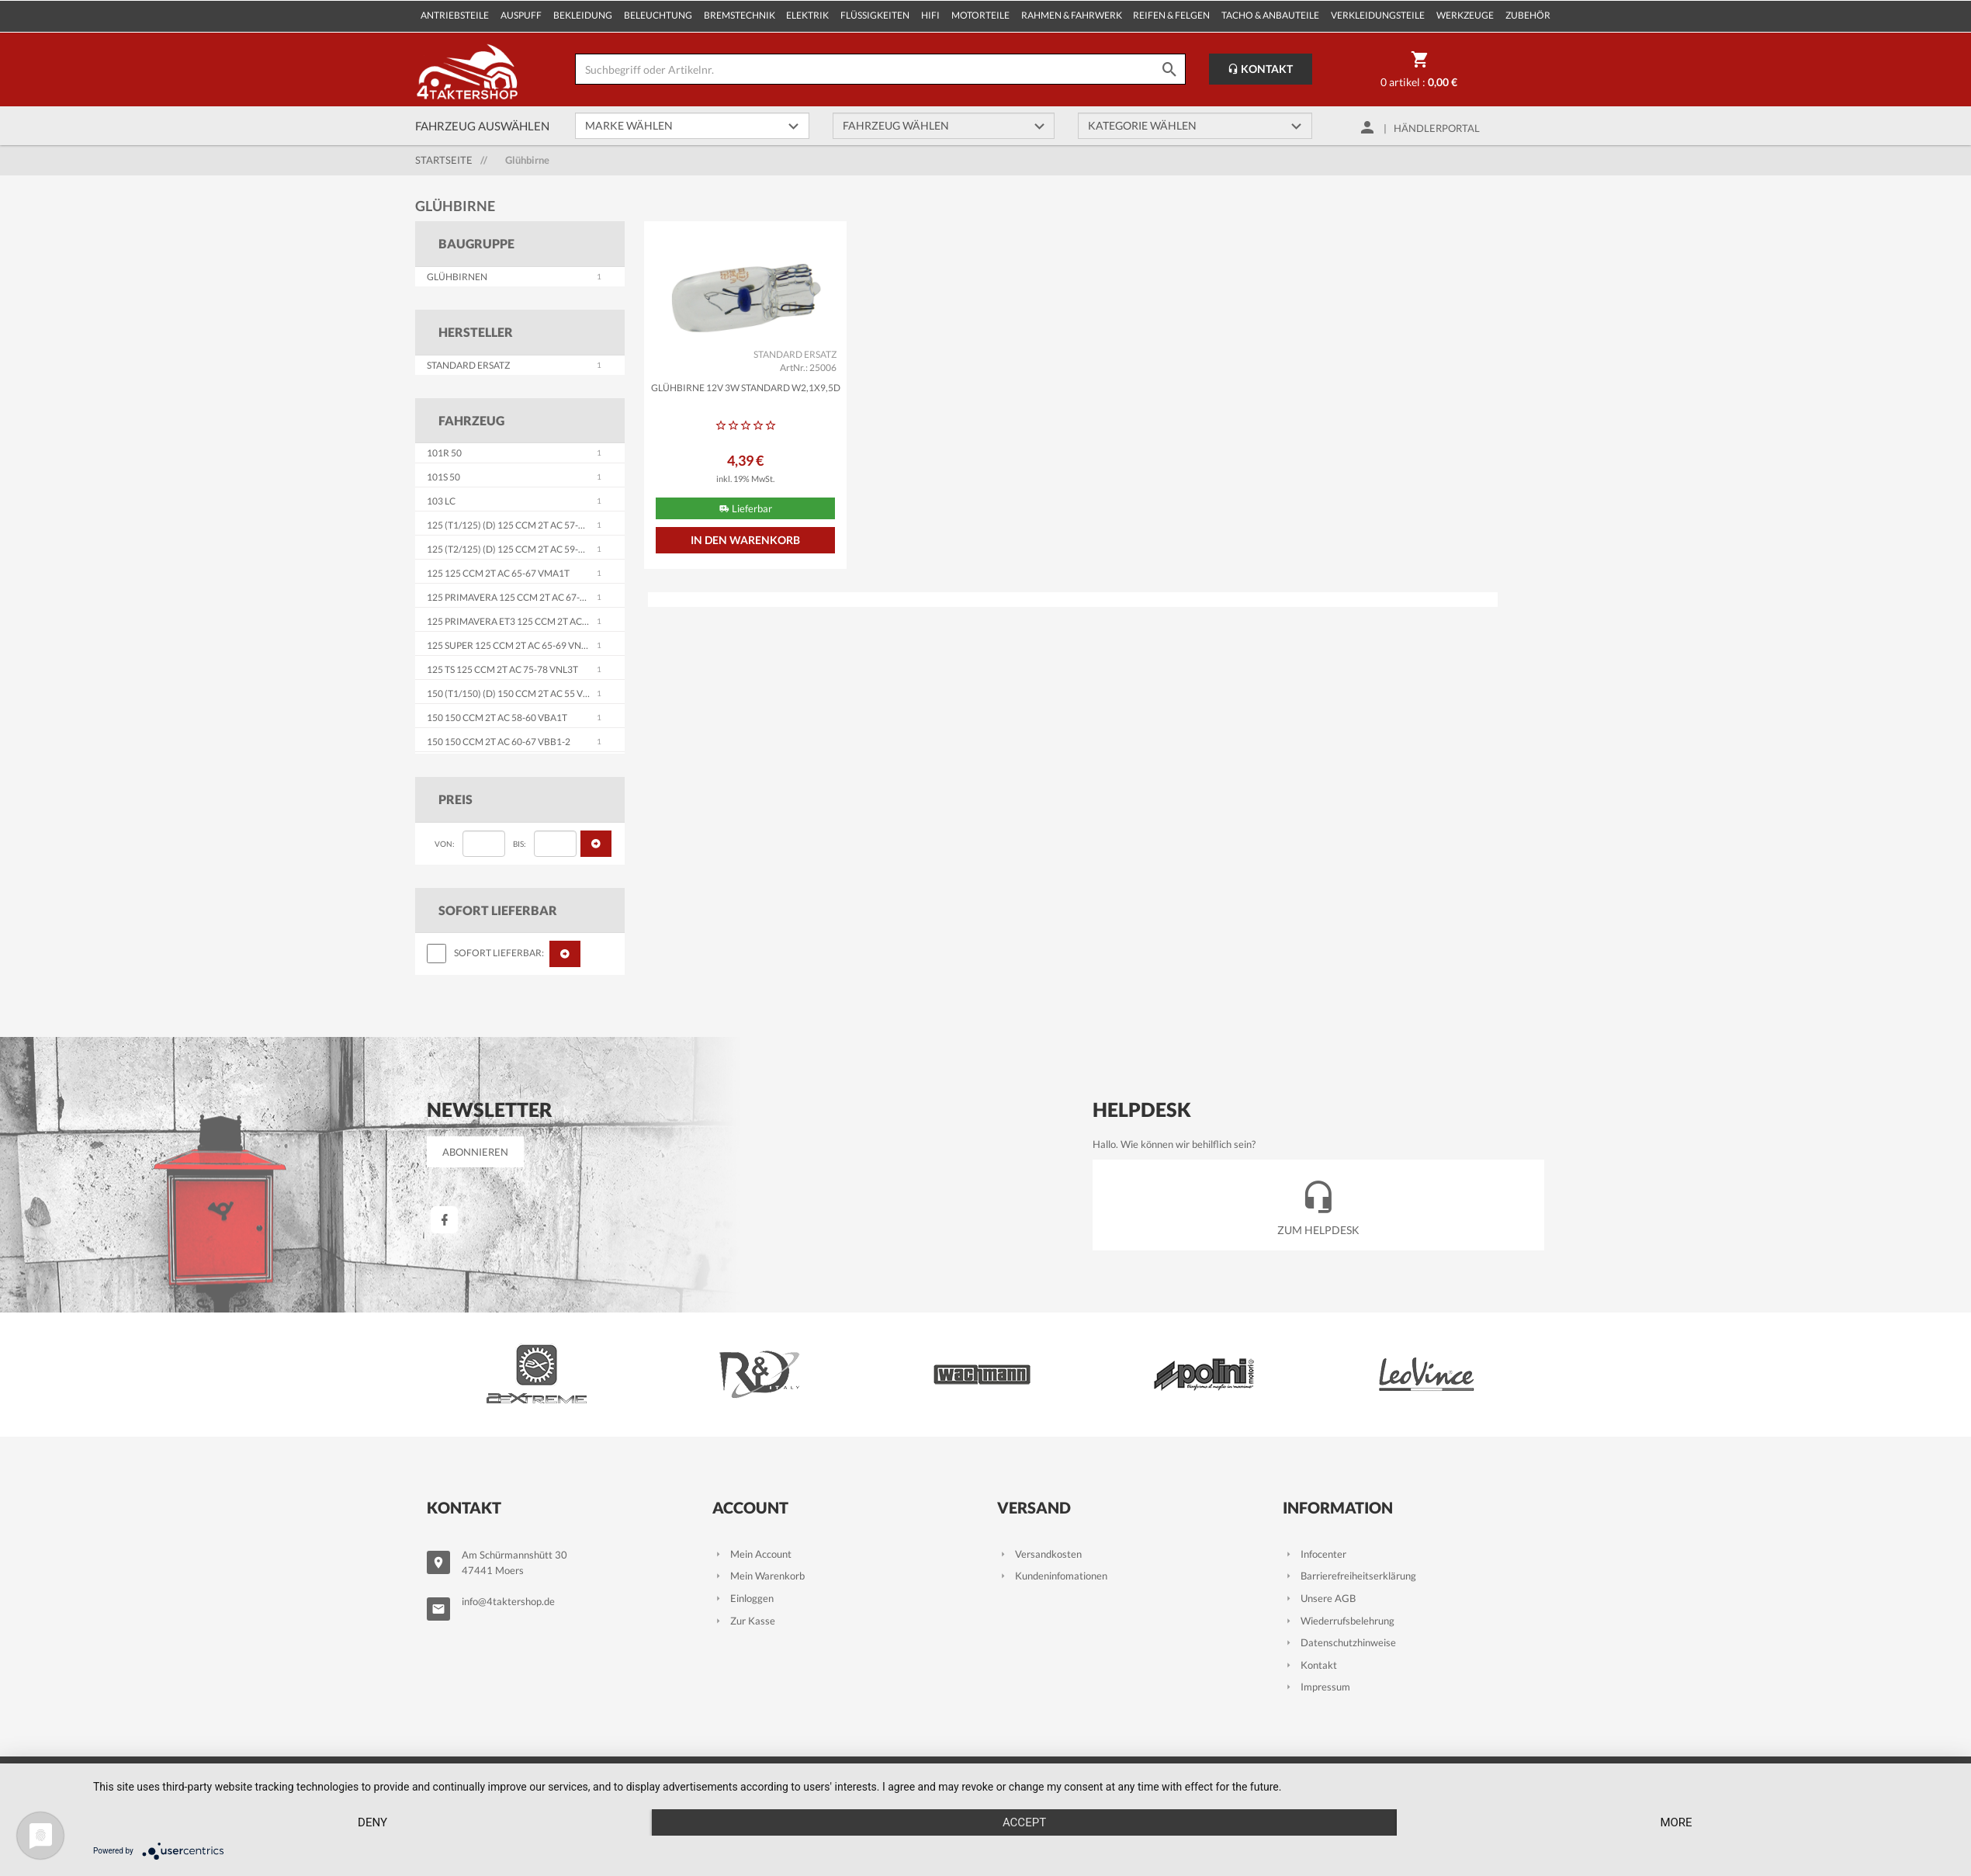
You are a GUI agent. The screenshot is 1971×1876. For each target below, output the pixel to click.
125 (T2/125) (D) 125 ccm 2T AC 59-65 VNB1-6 (525, 549)
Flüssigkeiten (874, 15)
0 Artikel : (1418, 72)
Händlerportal (1437, 128)
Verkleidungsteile (1378, 15)
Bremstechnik (739, 15)
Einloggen (743, 1598)
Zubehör (1527, 15)
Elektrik (807, 15)
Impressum (1316, 1686)
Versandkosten (1039, 1554)
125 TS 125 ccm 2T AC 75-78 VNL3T (502, 669)
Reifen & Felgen (1171, 15)
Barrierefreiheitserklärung (1349, 1575)
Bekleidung (582, 15)
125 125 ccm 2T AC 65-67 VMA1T (498, 573)
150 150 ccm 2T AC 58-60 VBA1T (497, 717)
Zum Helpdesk (1318, 1204)
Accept (1024, 1822)
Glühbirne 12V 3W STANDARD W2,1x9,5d (745, 388)
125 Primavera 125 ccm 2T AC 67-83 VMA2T (525, 597)
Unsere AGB (1319, 1598)
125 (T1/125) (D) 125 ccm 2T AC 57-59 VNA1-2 (525, 525)
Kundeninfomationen (1052, 1575)
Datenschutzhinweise (1339, 1642)
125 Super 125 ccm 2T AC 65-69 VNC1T (512, 645)
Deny (372, 1822)
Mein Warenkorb (758, 1575)
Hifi (930, 15)
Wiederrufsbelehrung (1338, 1620)
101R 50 (444, 453)
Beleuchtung (658, 15)
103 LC (441, 501)
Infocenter (1314, 1554)
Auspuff (521, 15)
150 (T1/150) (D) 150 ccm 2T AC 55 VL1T (512, 693)
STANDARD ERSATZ (468, 365)
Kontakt (1260, 68)
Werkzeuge (1465, 15)
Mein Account (752, 1554)
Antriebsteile (455, 15)
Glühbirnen (457, 277)
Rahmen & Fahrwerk (1071, 15)
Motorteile (980, 15)
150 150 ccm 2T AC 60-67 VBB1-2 (498, 741)
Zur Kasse (743, 1620)
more (1676, 1822)
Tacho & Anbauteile (1270, 15)
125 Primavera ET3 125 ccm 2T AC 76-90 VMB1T (534, 621)
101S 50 (443, 477)
